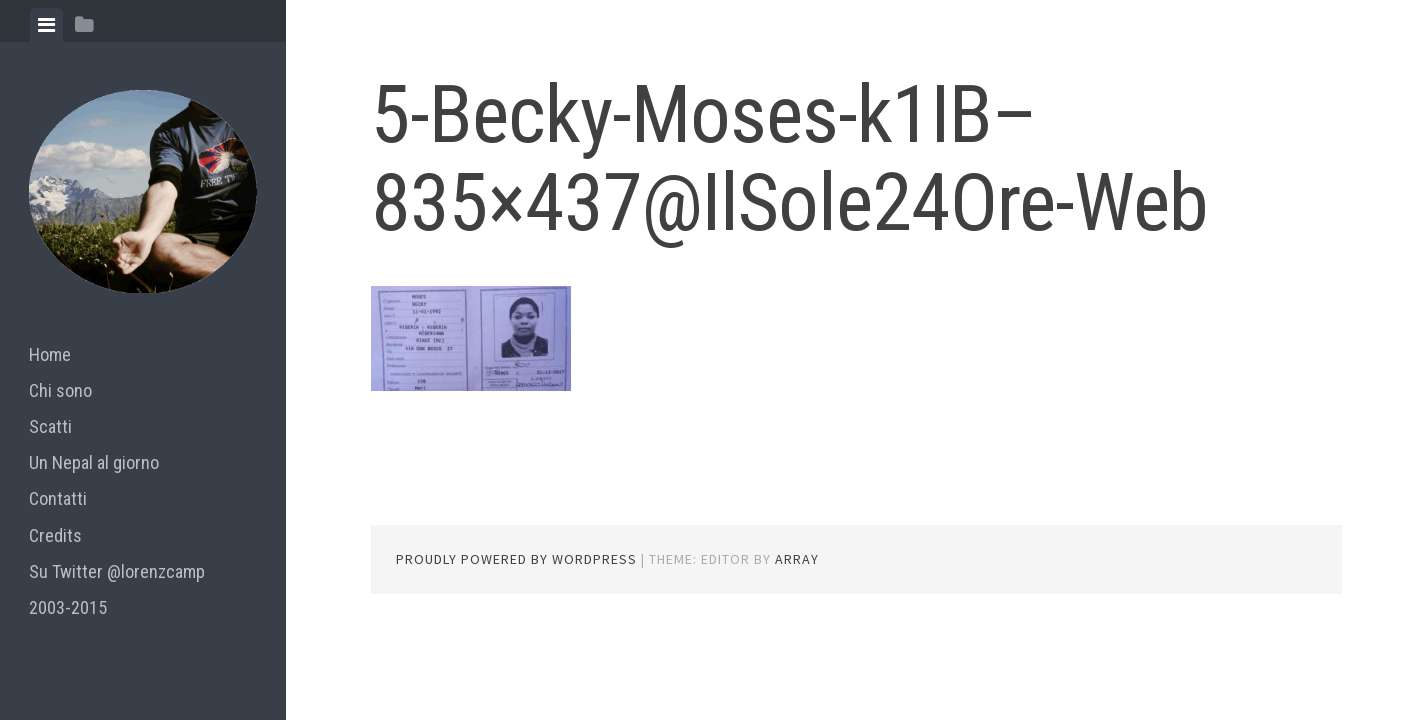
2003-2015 (68, 607)
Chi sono (60, 390)
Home (50, 354)
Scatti (50, 426)
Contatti (58, 498)
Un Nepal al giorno (94, 462)
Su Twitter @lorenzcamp (117, 571)
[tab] (46, 25)
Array (797, 559)
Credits (55, 535)
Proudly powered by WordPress (516, 559)
